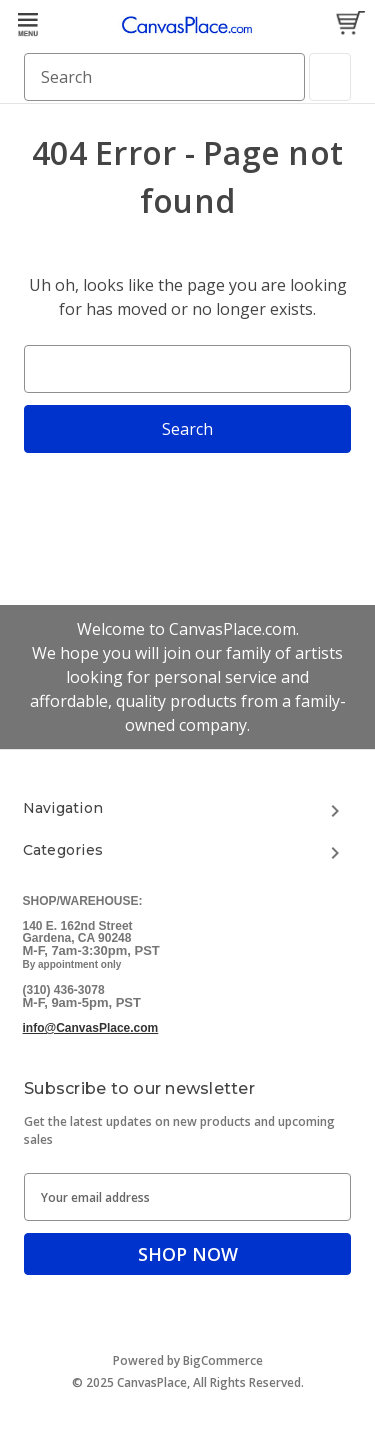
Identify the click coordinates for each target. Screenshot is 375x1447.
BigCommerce (223, 1360)
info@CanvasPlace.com (91, 1028)
